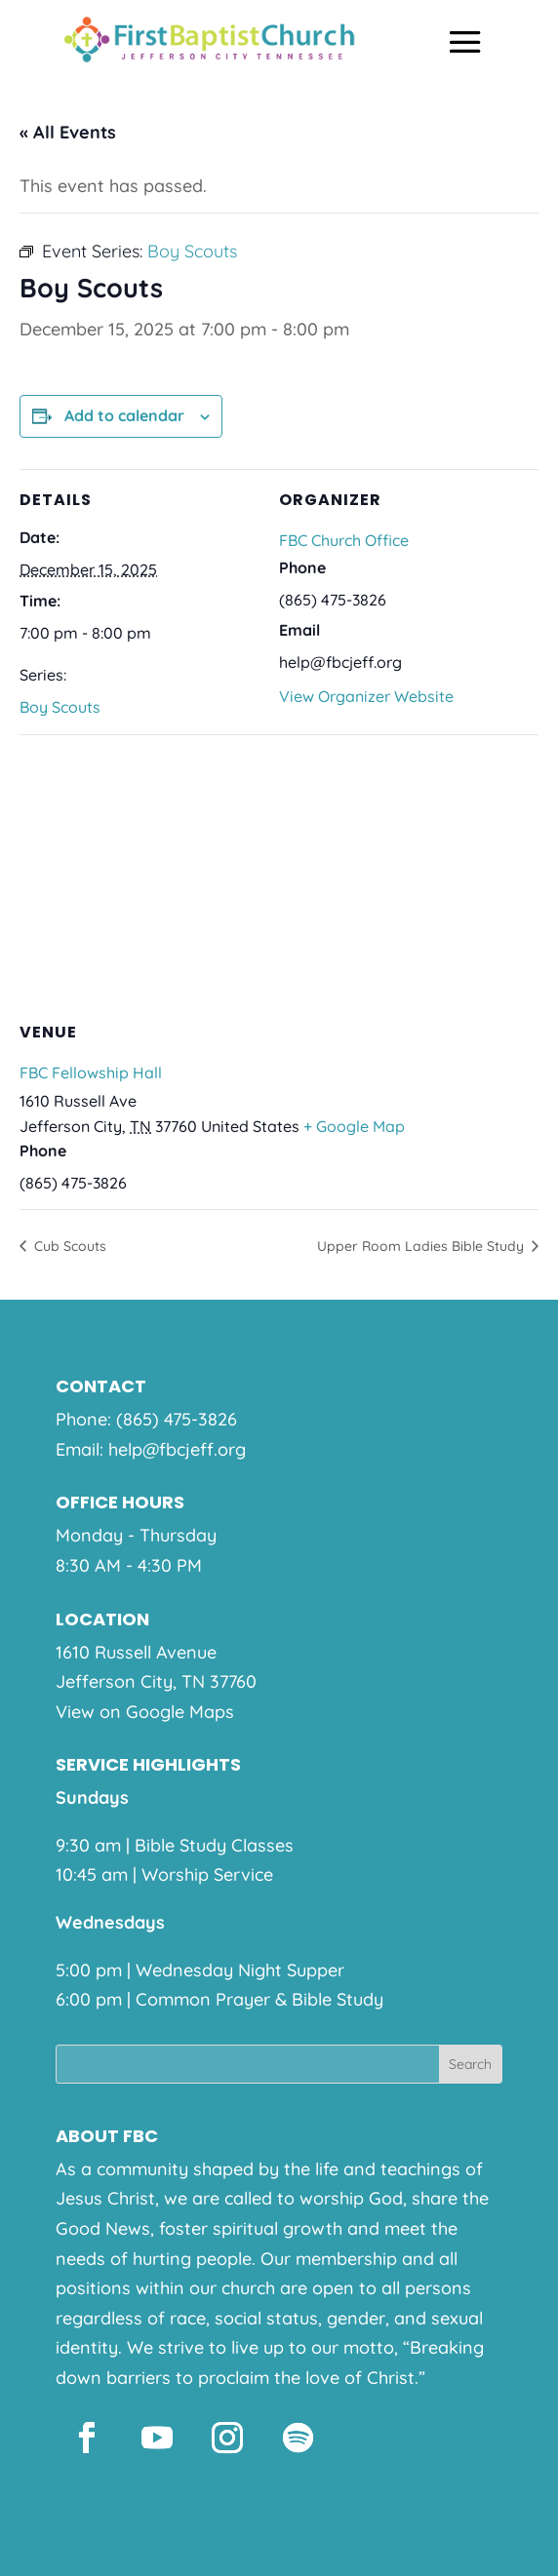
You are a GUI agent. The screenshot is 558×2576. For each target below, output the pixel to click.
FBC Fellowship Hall (91, 1072)
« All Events (68, 132)
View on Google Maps (145, 1711)
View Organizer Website (366, 696)
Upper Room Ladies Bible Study (422, 1246)
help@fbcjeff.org (177, 1449)
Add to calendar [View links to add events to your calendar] (124, 415)
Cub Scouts (68, 1246)
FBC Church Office (344, 540)
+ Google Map (354, 1126)
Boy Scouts (60, 707)
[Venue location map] (279, 875)
